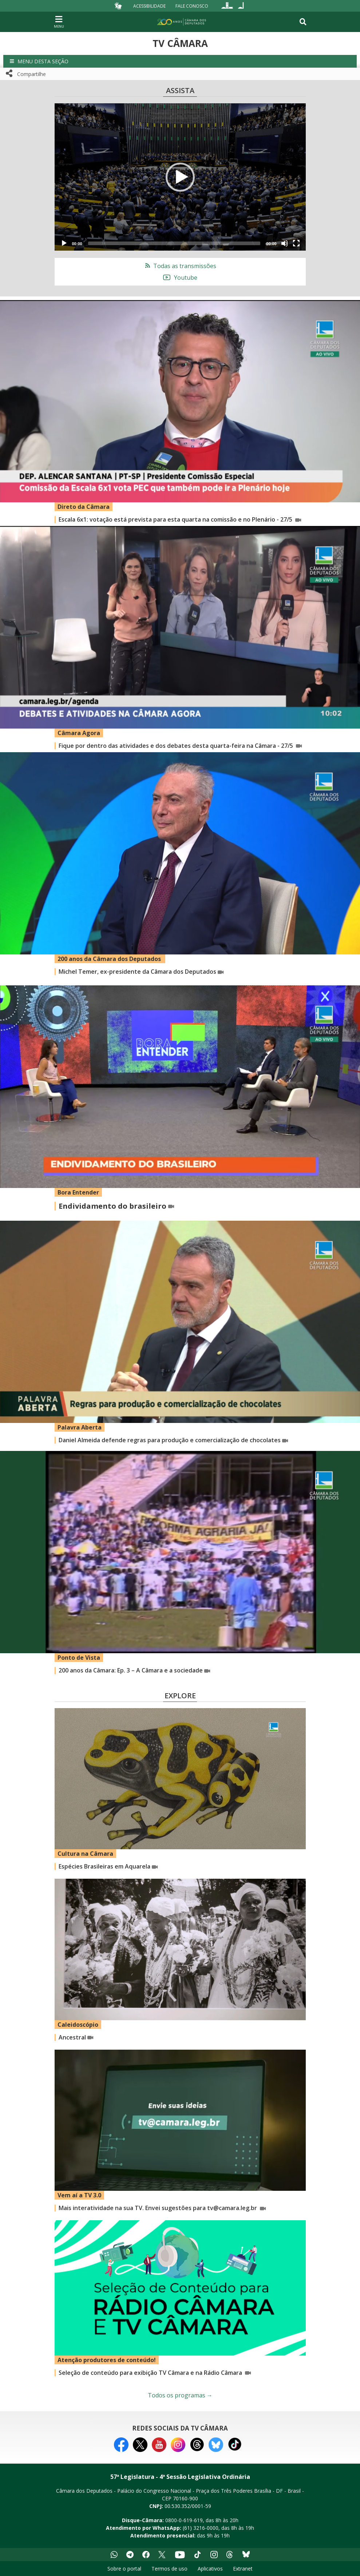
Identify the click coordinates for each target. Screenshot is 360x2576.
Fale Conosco (191, 6)
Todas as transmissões (180, 266)
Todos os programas (180, 2395)
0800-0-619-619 (184, 2520)
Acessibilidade (149, 6)
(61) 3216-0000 (200, 2527)
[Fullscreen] (296, 243)
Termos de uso (169, 2568)
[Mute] (284, 243)
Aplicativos (210, 2568)
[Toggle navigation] (303, 21)
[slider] (174, 243)
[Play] (64, 243)
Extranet (243, 2568)
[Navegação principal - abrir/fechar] (59, 21)
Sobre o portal (124, 2568)
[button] (180, 61)
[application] (180, 177)
